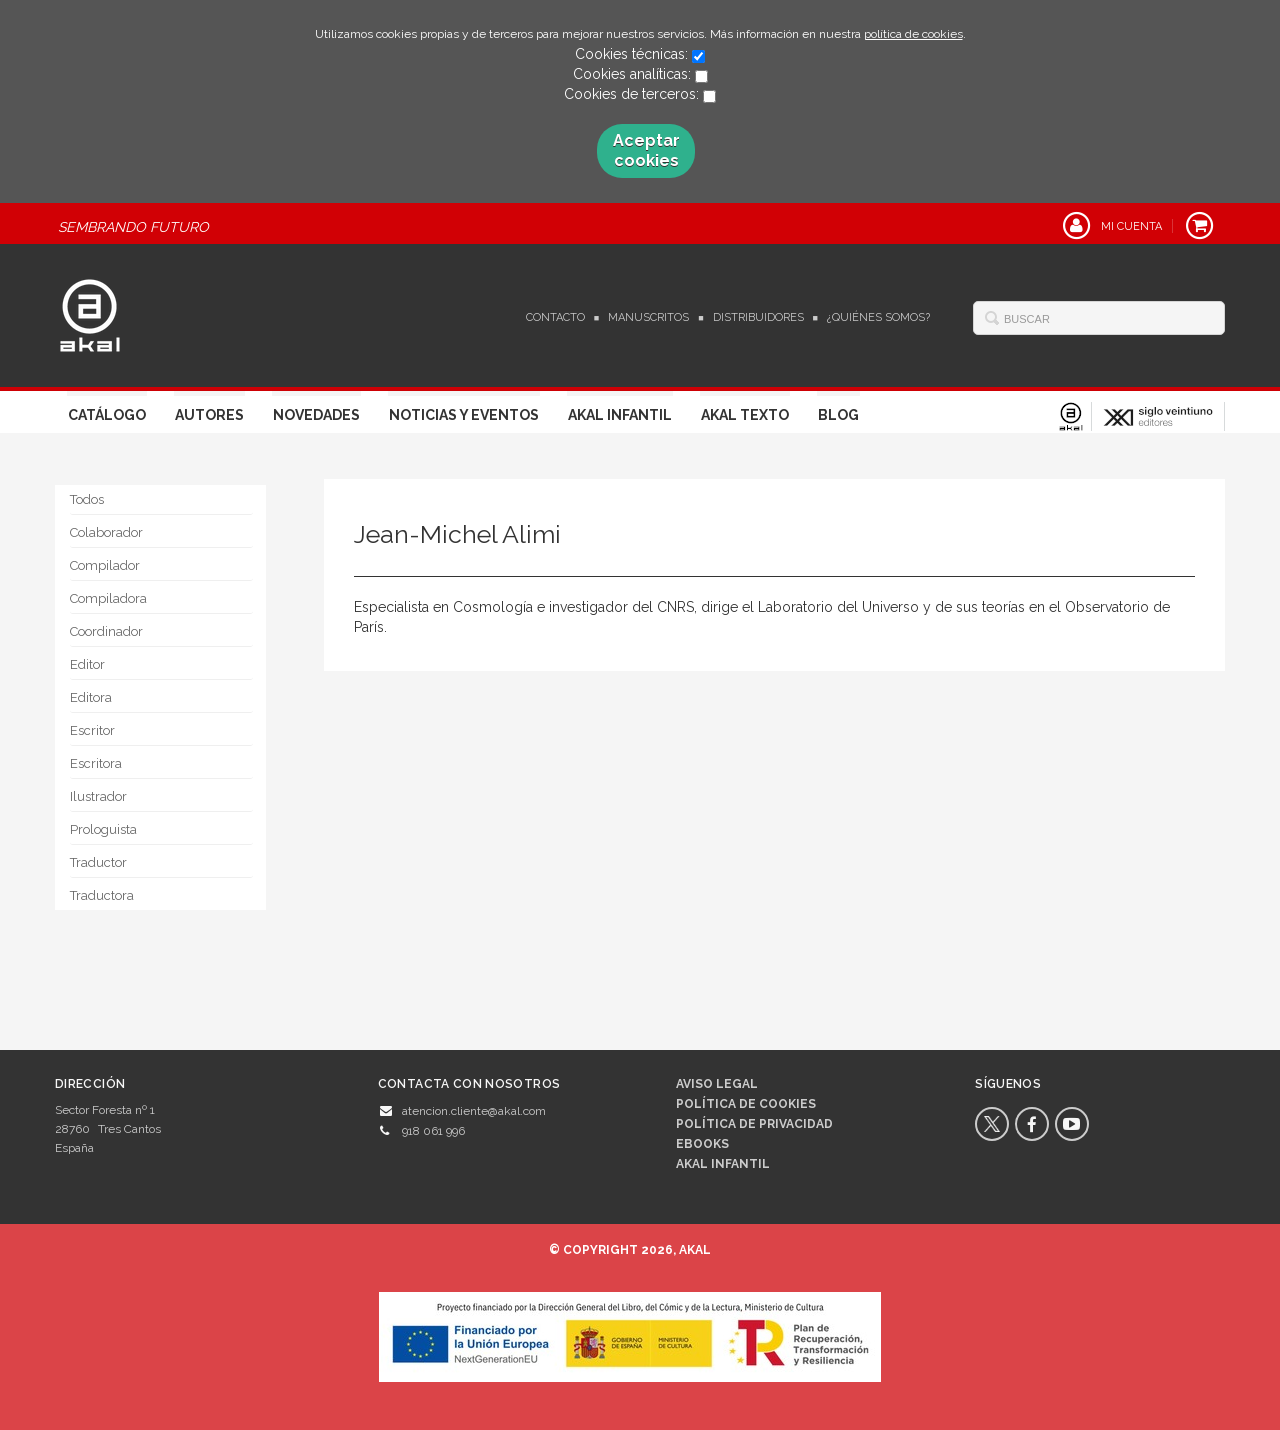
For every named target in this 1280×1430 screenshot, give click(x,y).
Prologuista (103, 829)
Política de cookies (746, 1104)
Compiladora (108, 598)
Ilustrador (98, 796)
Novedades (316, 415)
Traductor (98, 862)
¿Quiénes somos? (878, 317)
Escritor (92, 730)
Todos (87, 499)
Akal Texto (745, 415)
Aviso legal (717, 1084)
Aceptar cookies (646, 150)
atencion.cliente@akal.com (474, 1111)
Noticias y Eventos (464, 415)
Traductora (102, 895)
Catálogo (107, 415)
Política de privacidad (754, 1124)
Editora (91, 697)
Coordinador (106, 631)
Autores (209, 415)
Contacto (555, 317)
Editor (87, 664)
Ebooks (702, 1144)
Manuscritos (648, 317)
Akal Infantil (620, 415)
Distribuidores (758, 317)
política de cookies (913, 34)
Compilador (105, 565)
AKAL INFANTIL (723, 1164)
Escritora (96, 763)
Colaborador (106, 532)
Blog (838, 415)
